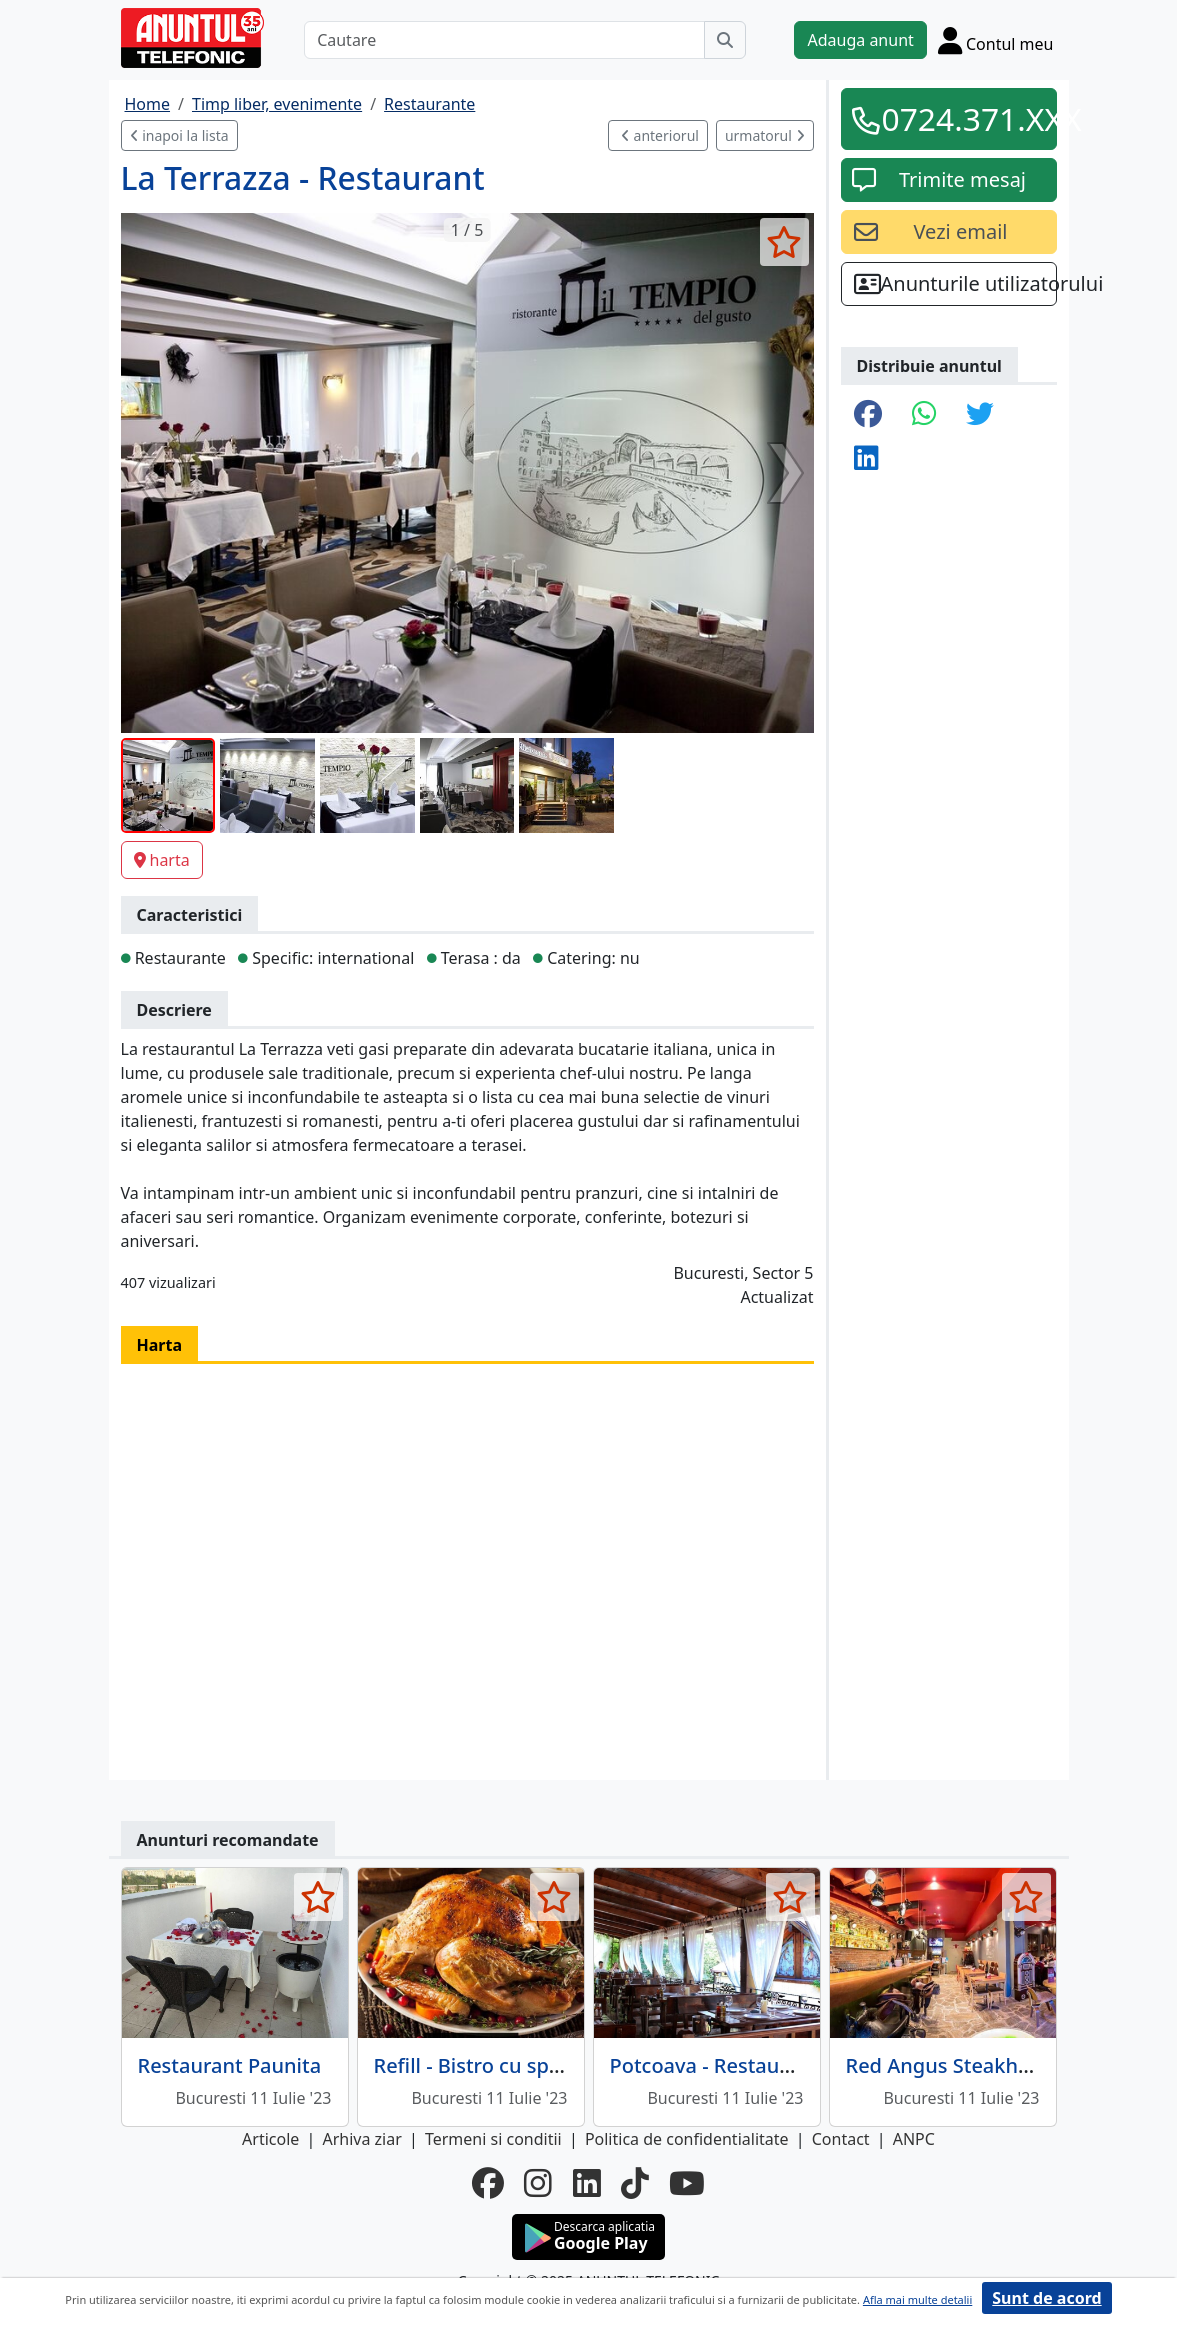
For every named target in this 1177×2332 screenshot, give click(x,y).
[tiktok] (635, 2183)
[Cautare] (504, 40)
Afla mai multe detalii (917, 2299)
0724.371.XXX (963, 118)
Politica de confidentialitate (687, 2139)
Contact (841, 2139)
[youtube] (687, 2183)
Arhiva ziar (361, 2139)
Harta (160, 1345)
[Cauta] (725, 40)
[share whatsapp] (924, 415)
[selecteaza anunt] (784, 242)
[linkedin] (587, 2183)
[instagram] (538, 2183)
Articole (270, 2139)
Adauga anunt (860, 40)
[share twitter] (980, 415)
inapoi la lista (179, 135)
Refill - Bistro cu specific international (551, 2065)
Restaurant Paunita (230, 2065)
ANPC (914, 2139)
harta (162, 860)
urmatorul (765, 135)
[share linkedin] (866, 459)
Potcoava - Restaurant (715, 2065)
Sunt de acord (1046, 2298)
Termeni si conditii (493, 2139)
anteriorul (660, 135)
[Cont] (996, 40)
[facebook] (488, 2183)
